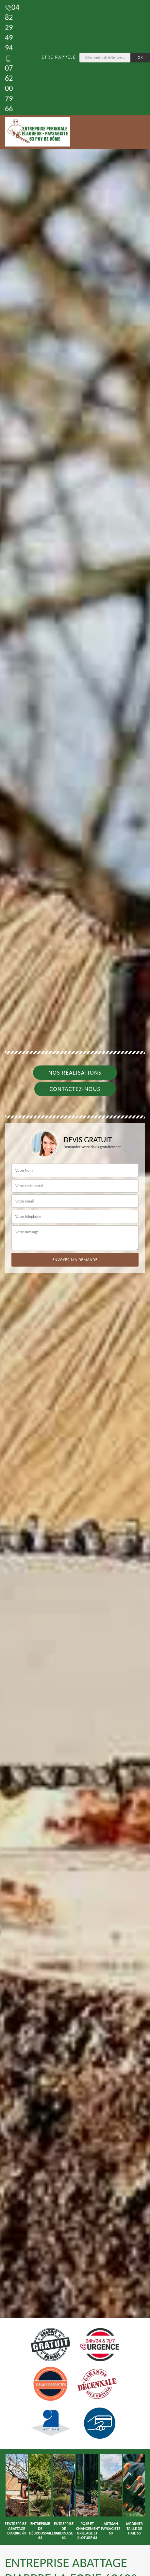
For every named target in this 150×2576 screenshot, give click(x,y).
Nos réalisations (75, 1072)
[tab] (75, 1288)
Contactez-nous (75, 1089)
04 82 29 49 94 (12, 27)
